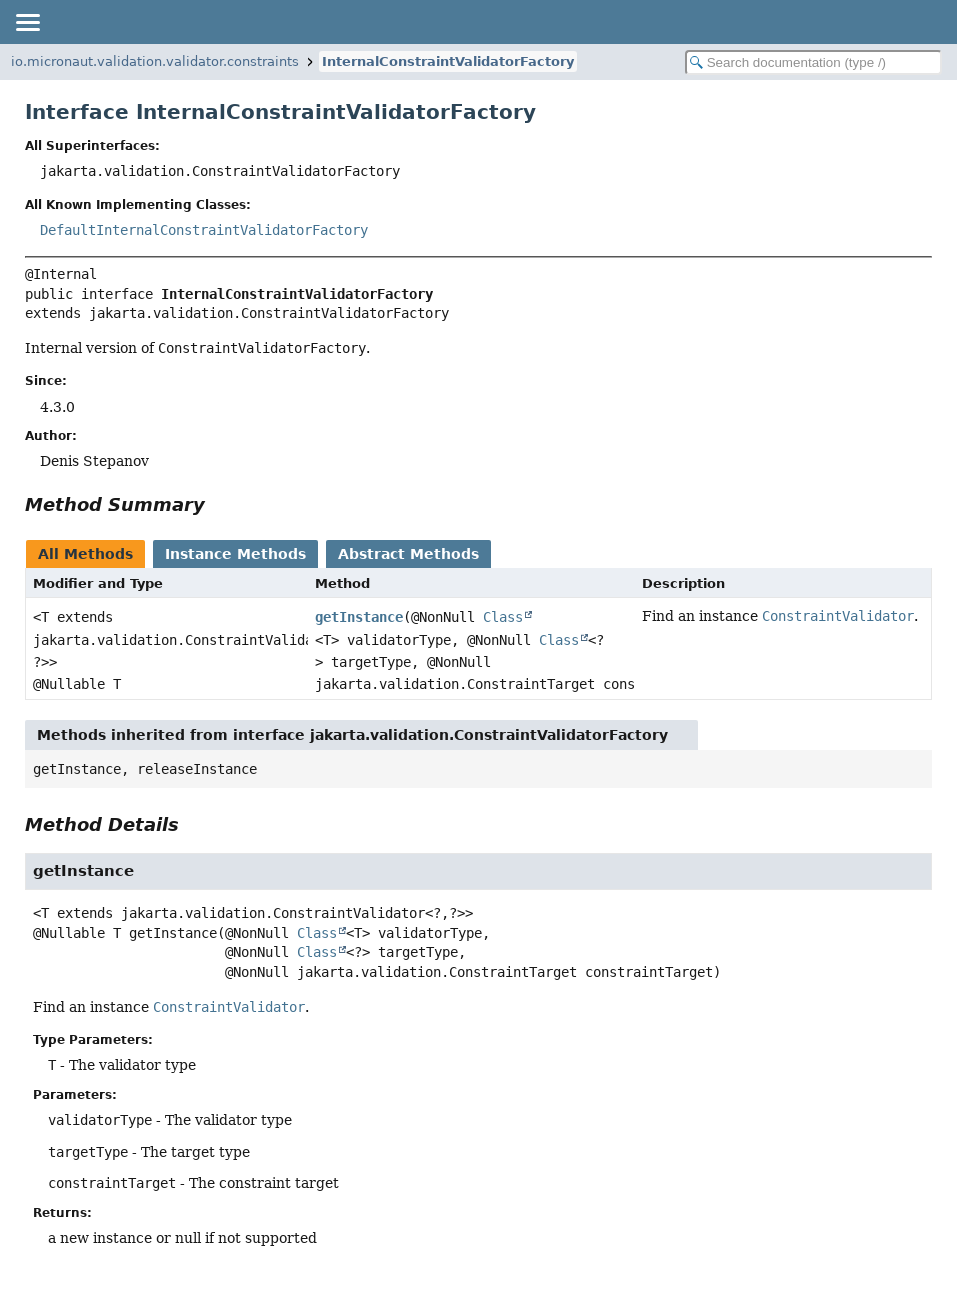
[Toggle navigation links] (27, 22)
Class (503, 617)
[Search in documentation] (813, 62)
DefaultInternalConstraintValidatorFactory (204, 230)
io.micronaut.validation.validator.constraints (155, 61)
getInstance (359, 617)
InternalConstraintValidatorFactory (448, 61)
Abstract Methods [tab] (408, 554)
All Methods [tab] (85, 554)
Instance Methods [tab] (235, 554)
